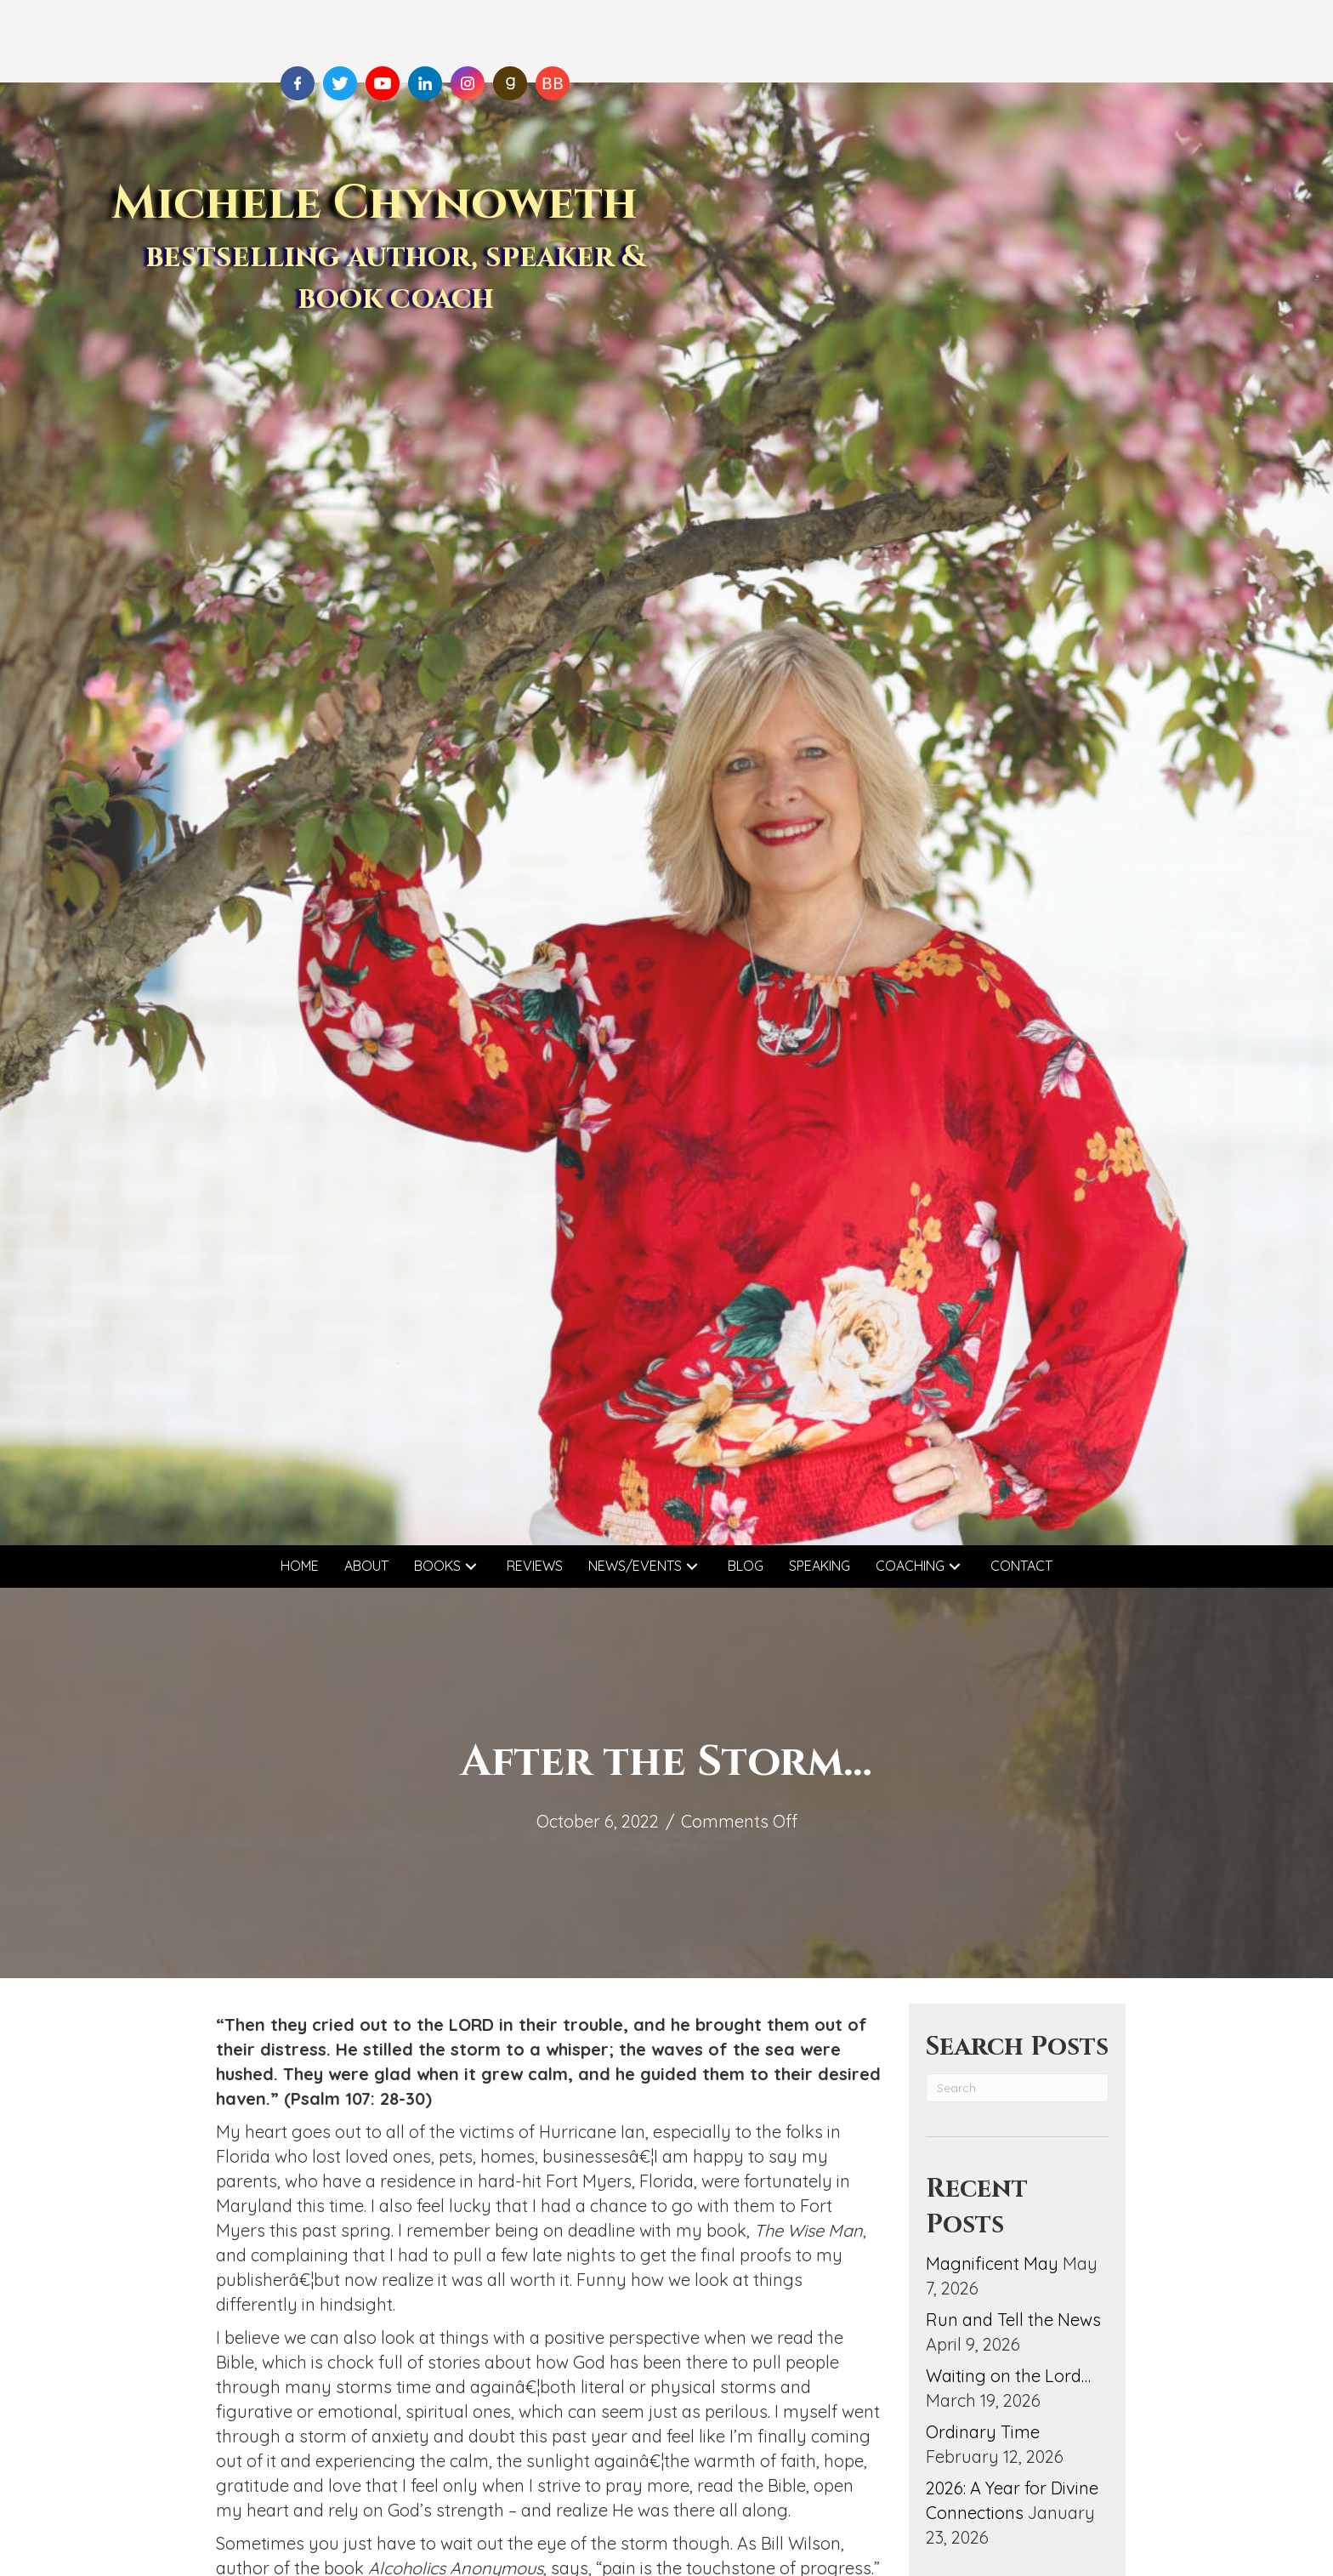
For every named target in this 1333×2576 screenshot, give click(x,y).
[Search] (1017, 2087)
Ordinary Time (983, 2431)
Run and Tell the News (1013, 2319)
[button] (471, 1566)
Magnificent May (992, 2263)
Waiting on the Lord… (1008, 2375)
